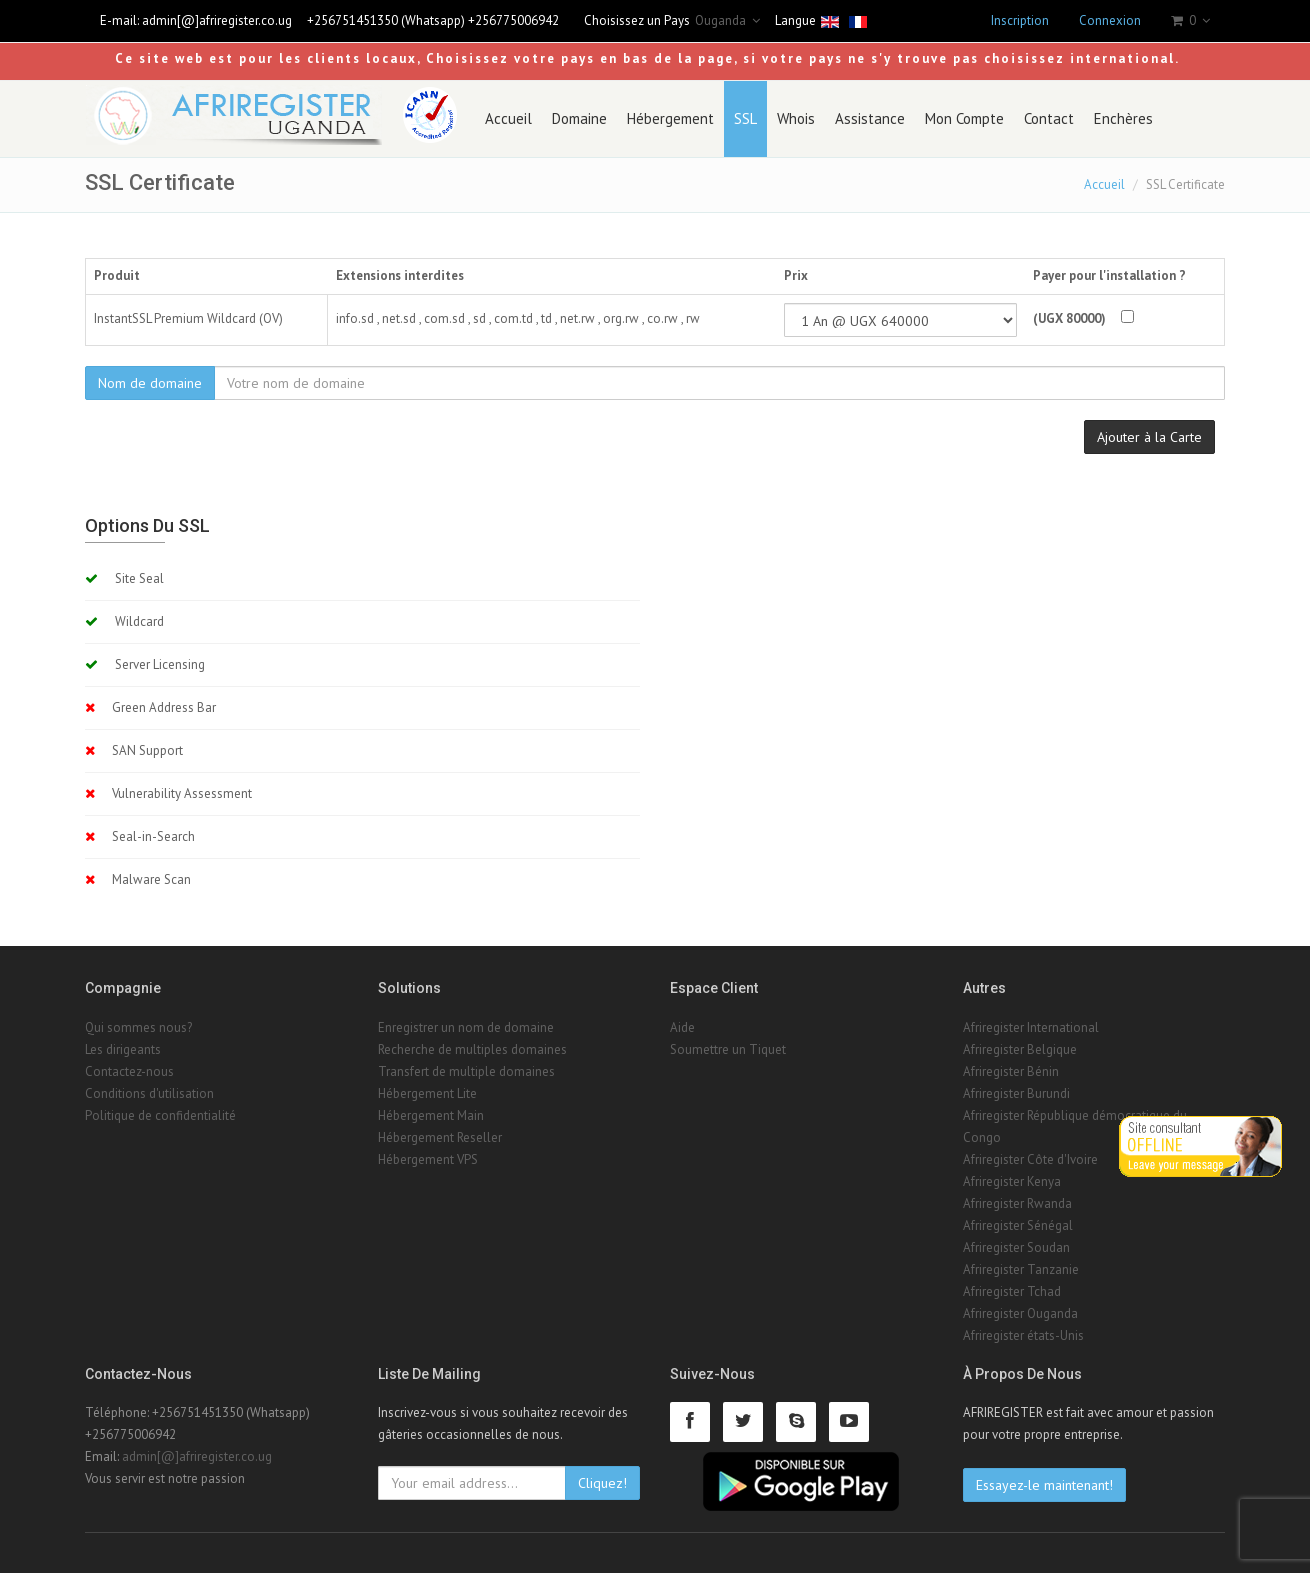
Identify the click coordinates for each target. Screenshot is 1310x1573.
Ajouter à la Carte (1149, 437)
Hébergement (670, 118)
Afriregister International (1031, 1027)
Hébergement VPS (428, 1159)
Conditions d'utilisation (149, 1093)
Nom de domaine (150, 383)
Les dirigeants (123, 1049)
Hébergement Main (431, 1115)
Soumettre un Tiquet (728, 1049)
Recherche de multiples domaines (472, 1049)
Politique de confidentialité (160, 1115)
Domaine (579, 118)
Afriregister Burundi (1016, 1093)
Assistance (870, 118)
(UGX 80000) (1069, 318)
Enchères (1123, 118)
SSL (745, 118)
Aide (682, 1027)
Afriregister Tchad (1012, 1291)
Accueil (508, 118)
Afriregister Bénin (1011, 1071)
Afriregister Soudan (1016, 1247)
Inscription (1020, 20)
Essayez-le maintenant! (1044, 1485)
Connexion (1110, 20)
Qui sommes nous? (138, 1027)
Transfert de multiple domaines (466, 1071)
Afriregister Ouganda (1020, 1313)
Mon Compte (964, 118)
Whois (796, 118)
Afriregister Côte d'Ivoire (1030, 1159)
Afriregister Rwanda (1017, 1203)
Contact (1049, 118)
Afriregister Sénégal (1018, 1225)
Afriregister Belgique (1020, 1049)
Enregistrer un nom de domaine (466, 1027)
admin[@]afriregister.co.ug (217, 20)
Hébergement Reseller (440, 1137)
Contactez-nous (129, 1071)
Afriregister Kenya (1012, 1181)
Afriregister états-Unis (1023, 1335)
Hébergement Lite (427, 1093)
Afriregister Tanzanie (1021, 1269)
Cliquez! (602, 1483)
